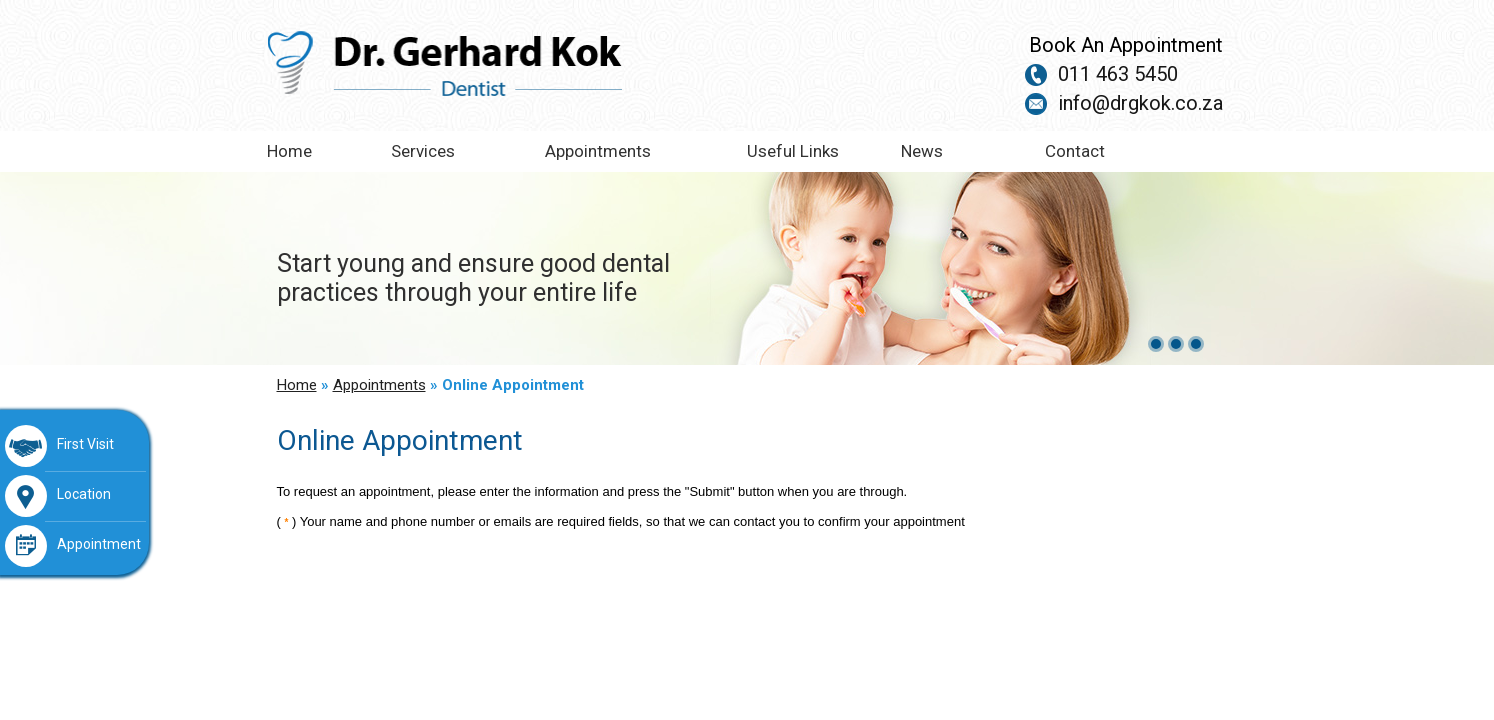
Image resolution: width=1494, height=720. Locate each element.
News (922, 151)
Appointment (73, 546)
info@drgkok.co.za (1140, 103)
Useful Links (793, 151)
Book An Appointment (1126, 45)
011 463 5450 (1118, 74)
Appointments (598, 151)
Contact (1075, 151)
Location (58, 496)
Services (423, 151)
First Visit (59, 446)
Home (289, 151)
